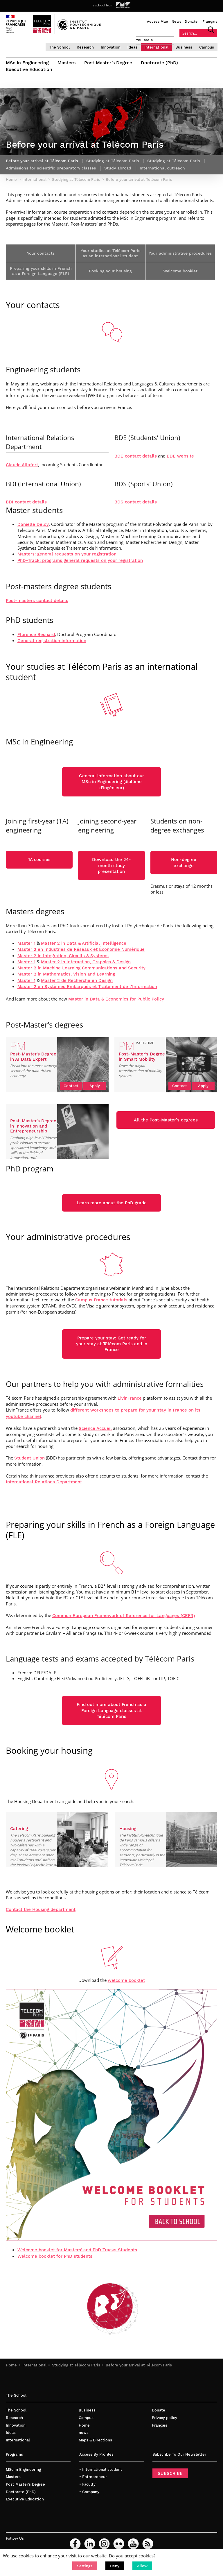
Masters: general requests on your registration (66, 554)
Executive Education (29, 69)
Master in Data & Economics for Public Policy (116, 999)
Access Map (157, 21)
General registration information (51, 640)
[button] (84, 2565)
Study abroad (117, 168)
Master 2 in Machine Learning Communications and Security (81, 968)
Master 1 (26, 943)
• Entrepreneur (93, 2477)
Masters (66, 62)
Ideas (132, 47)
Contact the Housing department (40, 1909)
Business (183, 47)
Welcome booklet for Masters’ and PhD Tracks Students (77, 2249)
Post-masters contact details (37, 600)
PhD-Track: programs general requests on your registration (80, 560)
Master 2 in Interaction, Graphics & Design (86, 961)
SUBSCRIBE (170, 2473)
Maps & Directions (95, 2440)
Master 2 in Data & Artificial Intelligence (83, 943)
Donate (191, 21)
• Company (89, 2492)
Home (11, 2365)
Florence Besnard (36, 634)
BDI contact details (26, 502)
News (176, 21)
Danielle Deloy (33, 524)
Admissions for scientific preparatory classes (51, 168)
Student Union (29, 1458)
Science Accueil (95, 1428)
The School (59, 47)
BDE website (180, 456)
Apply (94, 1086)
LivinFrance (130, 1398)
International (156, 47)
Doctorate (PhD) (159, 62)
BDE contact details (135, 456)
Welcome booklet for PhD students (54, 2256)
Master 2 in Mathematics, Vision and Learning (66, 974)
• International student (100, 2469)
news (84, 2432)
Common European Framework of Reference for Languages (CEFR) (123, 1615)
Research (85, 47)
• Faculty (87, 2484)
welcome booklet (126, 1980)
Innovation (111, 47)
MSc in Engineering (27, 62)
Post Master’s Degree (108, 62)
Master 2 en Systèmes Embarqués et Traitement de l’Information (87, 986)
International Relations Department (44, 1481)
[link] (101, 1300)
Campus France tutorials (101, 1300)
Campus (206, 47)
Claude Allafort (22, 464)
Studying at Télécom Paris (76, 2365)
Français (209, 21)
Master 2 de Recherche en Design (77, 980)
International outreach (162, 168)
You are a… (146, 40)
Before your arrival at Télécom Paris (139, 2365)
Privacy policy (164, 2418)
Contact (71, 1086)
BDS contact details (135, 502)
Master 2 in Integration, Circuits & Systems (63, 955)
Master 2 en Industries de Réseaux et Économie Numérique (81, 949)
